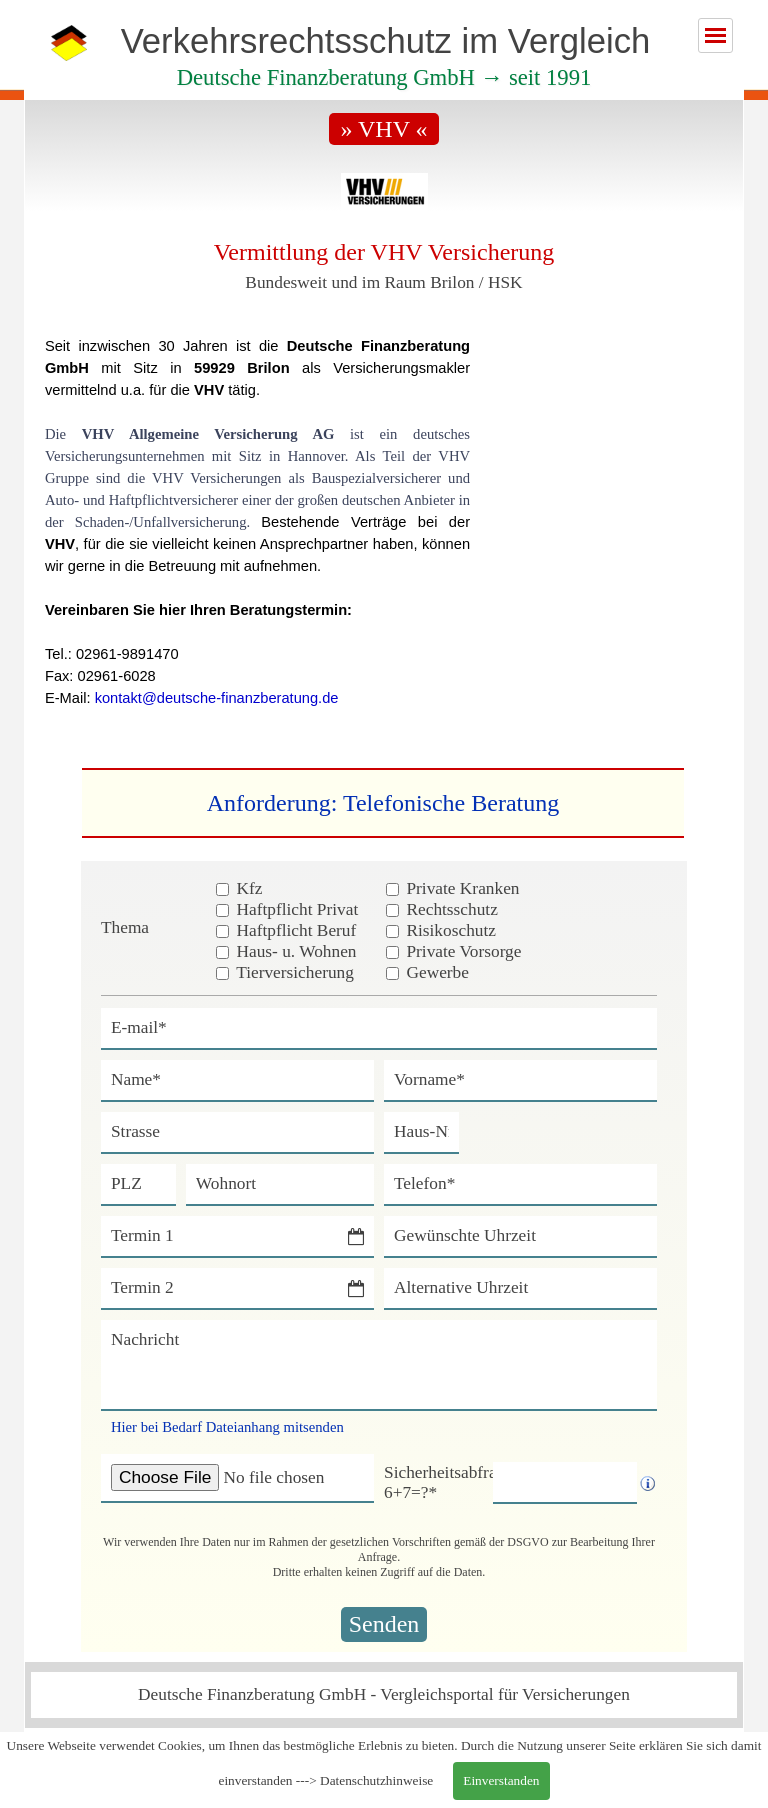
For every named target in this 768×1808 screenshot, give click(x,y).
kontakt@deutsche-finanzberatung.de (217, 698)
